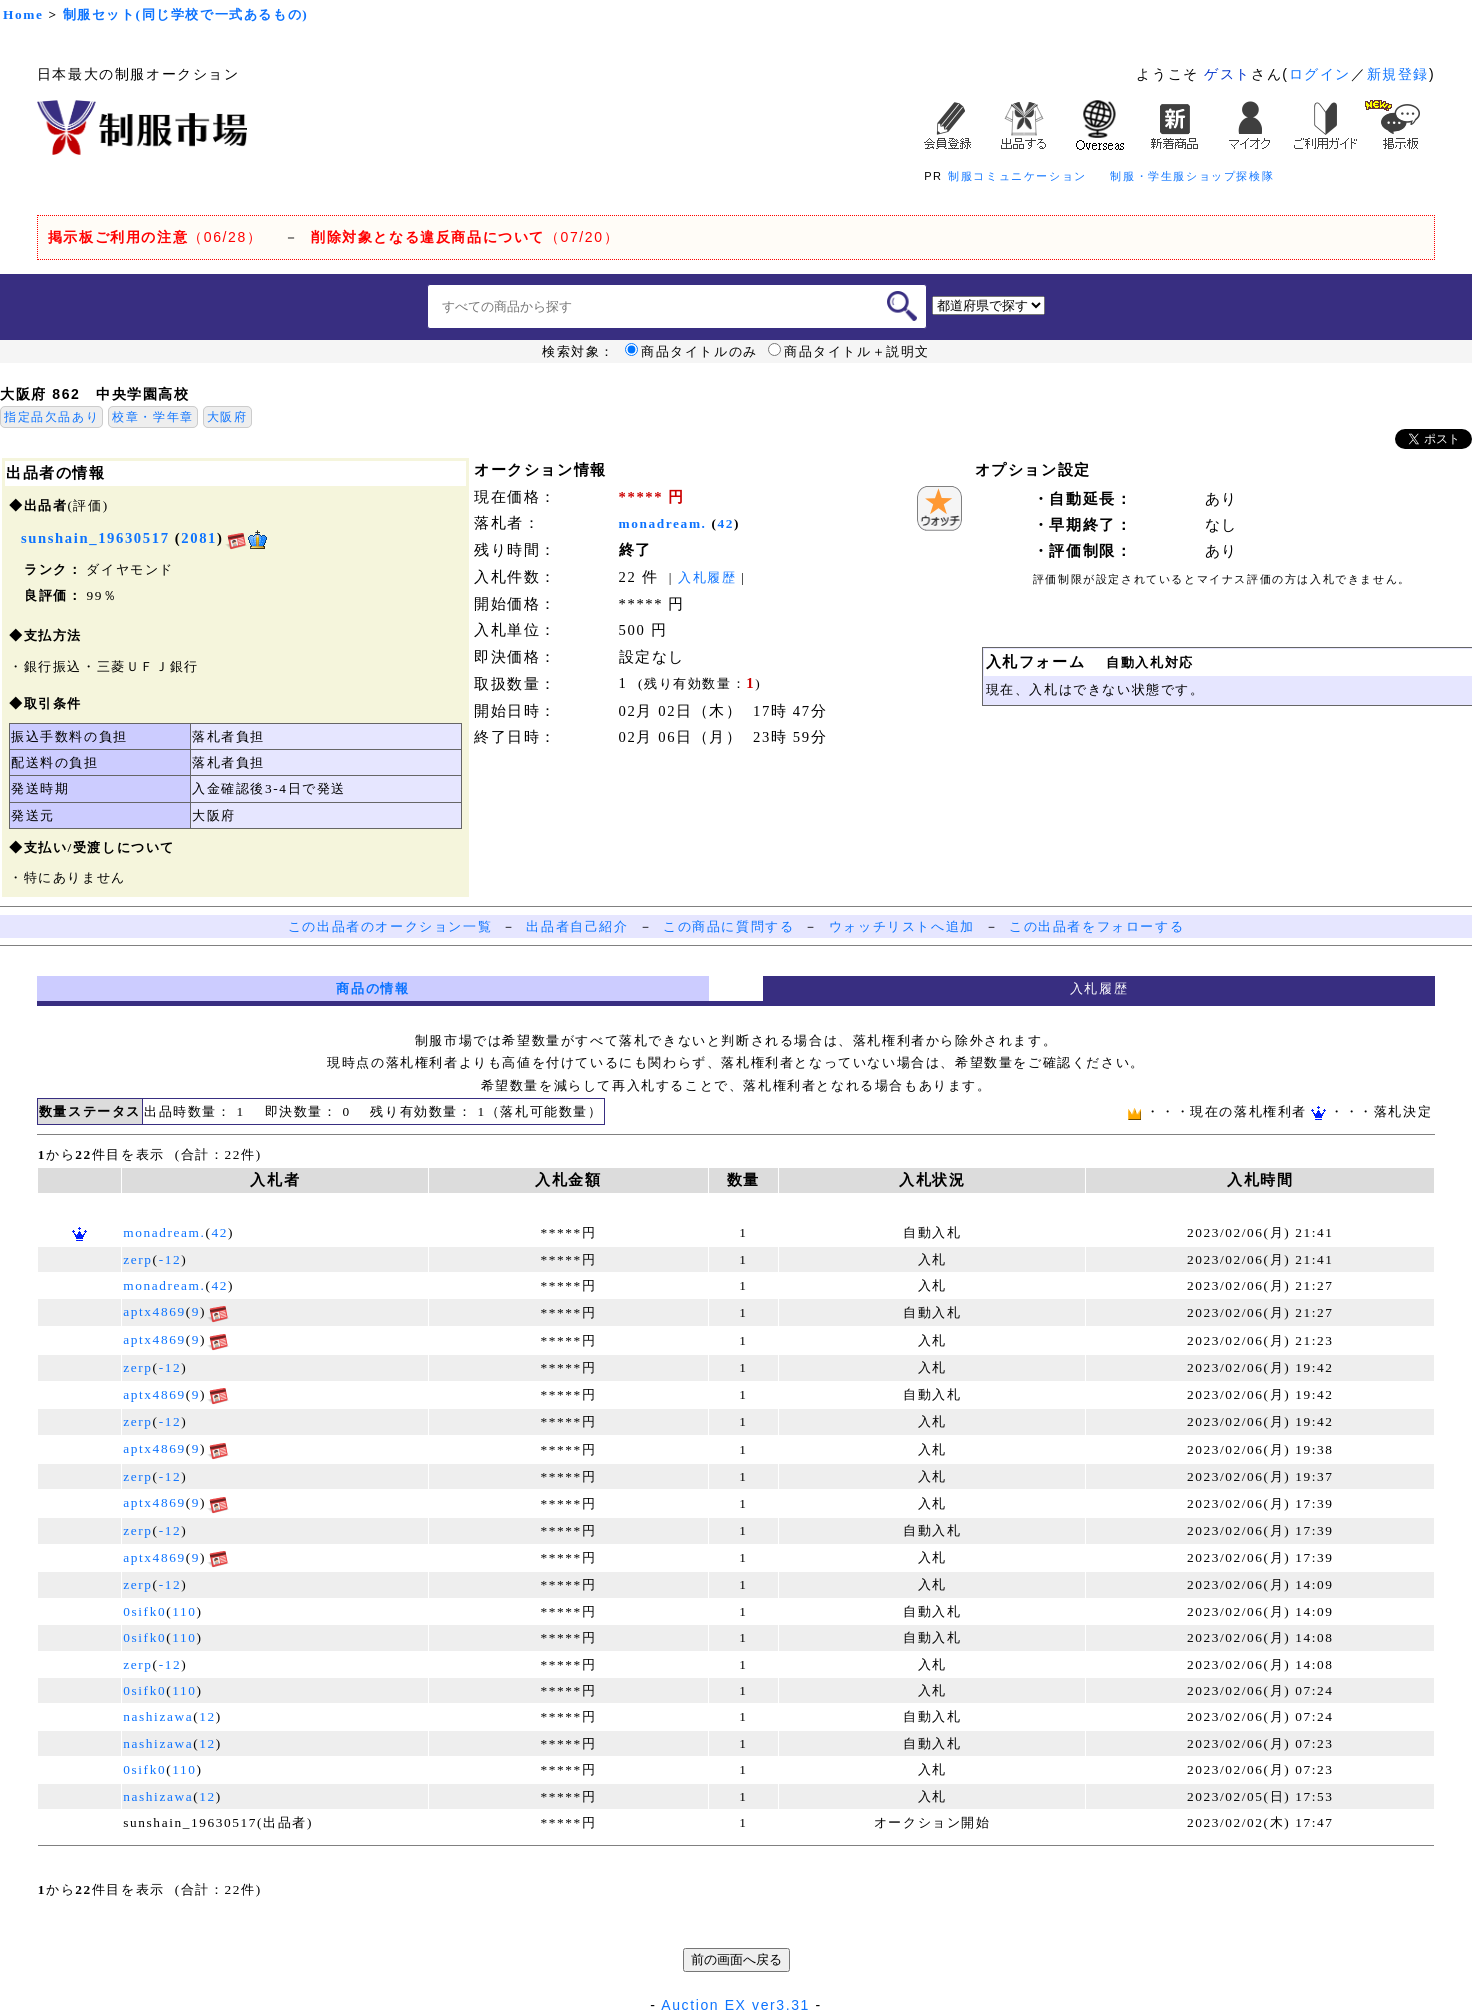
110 (184, 1611)
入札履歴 (707, 577)
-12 (170, 1259)
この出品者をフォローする (1096, 926)
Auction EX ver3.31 (735, 2005)
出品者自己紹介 (577, 926)
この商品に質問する (728, 926)
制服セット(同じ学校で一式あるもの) (186, 14)
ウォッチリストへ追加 (902, 926)
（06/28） (155, 237)
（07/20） (465, 237)
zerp (137, 1259)
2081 (199, 538)
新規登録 (1398, 74)
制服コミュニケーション (1017, 176)
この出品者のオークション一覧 (390, 926)
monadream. (663, 523)
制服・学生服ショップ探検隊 (1192, 176)
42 (726, 523)
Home (23, 14)
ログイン (1320, 74)
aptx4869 (154, 1311)
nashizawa (158, 1716)
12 (207, 1716)
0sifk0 (144, 1611)
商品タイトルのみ (691, 352)
